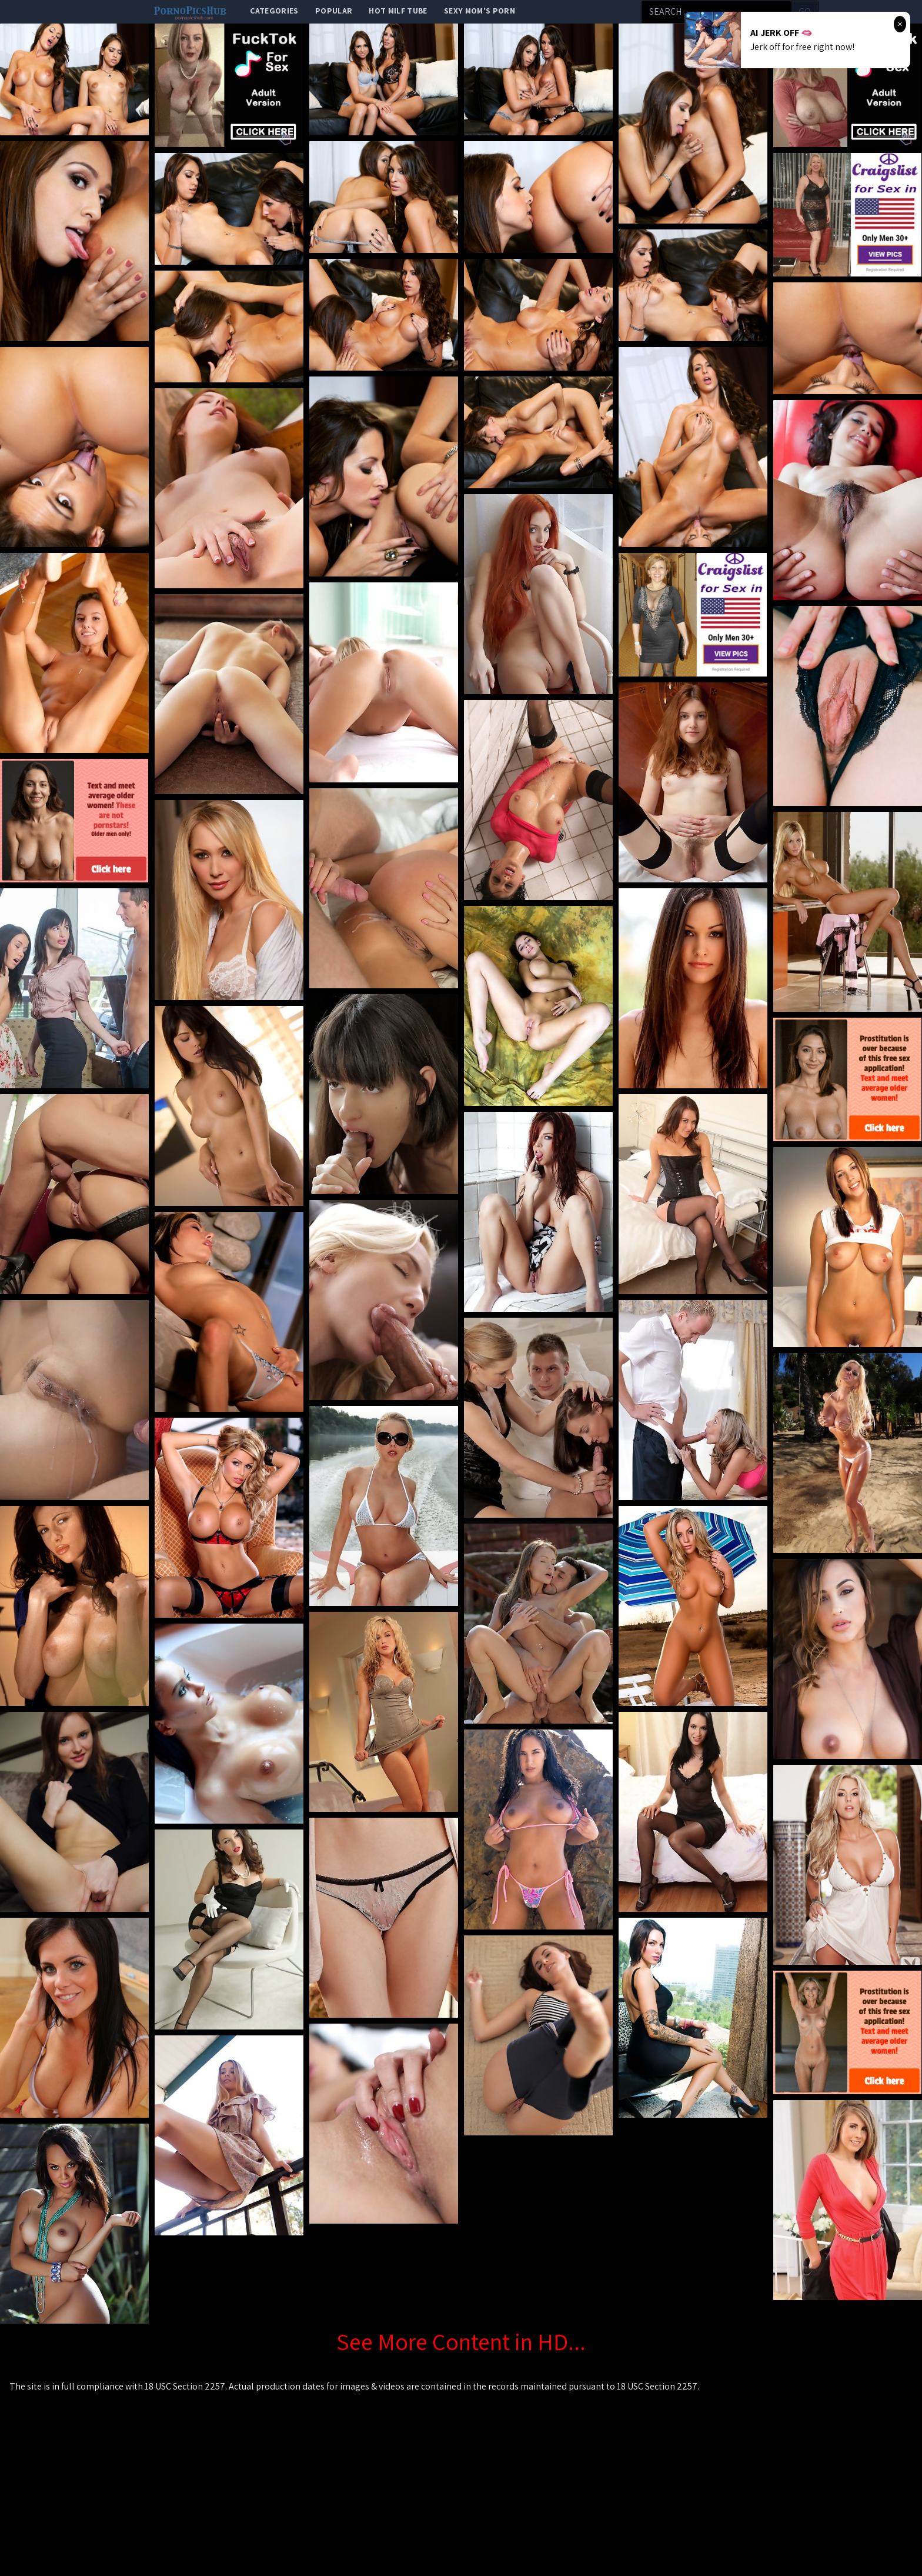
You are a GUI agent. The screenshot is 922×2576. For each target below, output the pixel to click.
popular (333, 10)
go (805, 11)
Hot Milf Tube (398, 10)
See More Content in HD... (461, 2341)
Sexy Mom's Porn (479, 10)
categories (274, 10)
